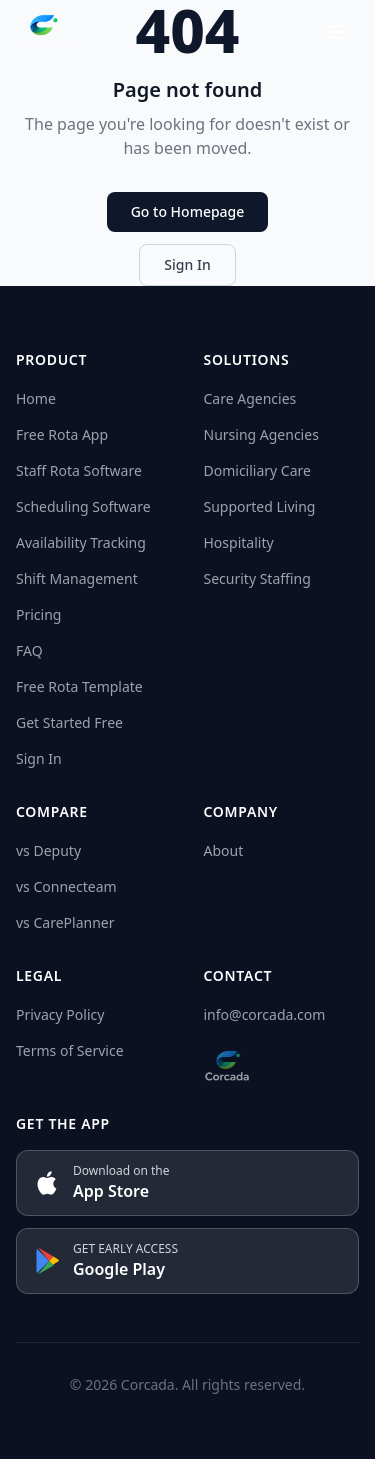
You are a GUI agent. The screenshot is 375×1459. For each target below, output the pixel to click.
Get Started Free (69, 722)
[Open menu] (337, 32)
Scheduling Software (83, 506)
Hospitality (239, 542)
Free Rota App (62, 434)
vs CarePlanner (65, 922)
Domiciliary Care (257, 470)
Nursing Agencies (261, 434)
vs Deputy (48, 850)
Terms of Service (70, 1050)
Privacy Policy (60, 1014)
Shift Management (77, 578)
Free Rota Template (79, 686)
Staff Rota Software (79, 470)
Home (36, 398)
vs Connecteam (66, 886)
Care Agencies (250, 398)
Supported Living (260, 506)
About (224, 850)
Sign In (187, 264)
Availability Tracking (81, 542)
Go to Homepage (188, 211)
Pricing (38, 614)
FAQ (29, 650)
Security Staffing (257, 578)
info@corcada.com (265, 1014)
